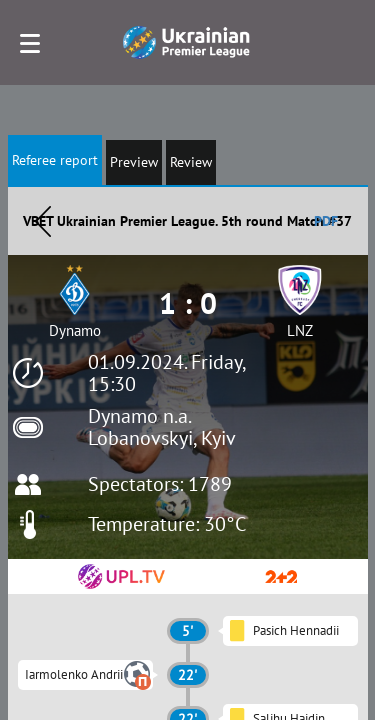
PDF (326, 221)
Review (191, 162)
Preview (134, 162)
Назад (43, 221)
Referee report (55, 160)
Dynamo (75, 330)
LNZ (300, 330)
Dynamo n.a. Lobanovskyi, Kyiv (162, 427)
